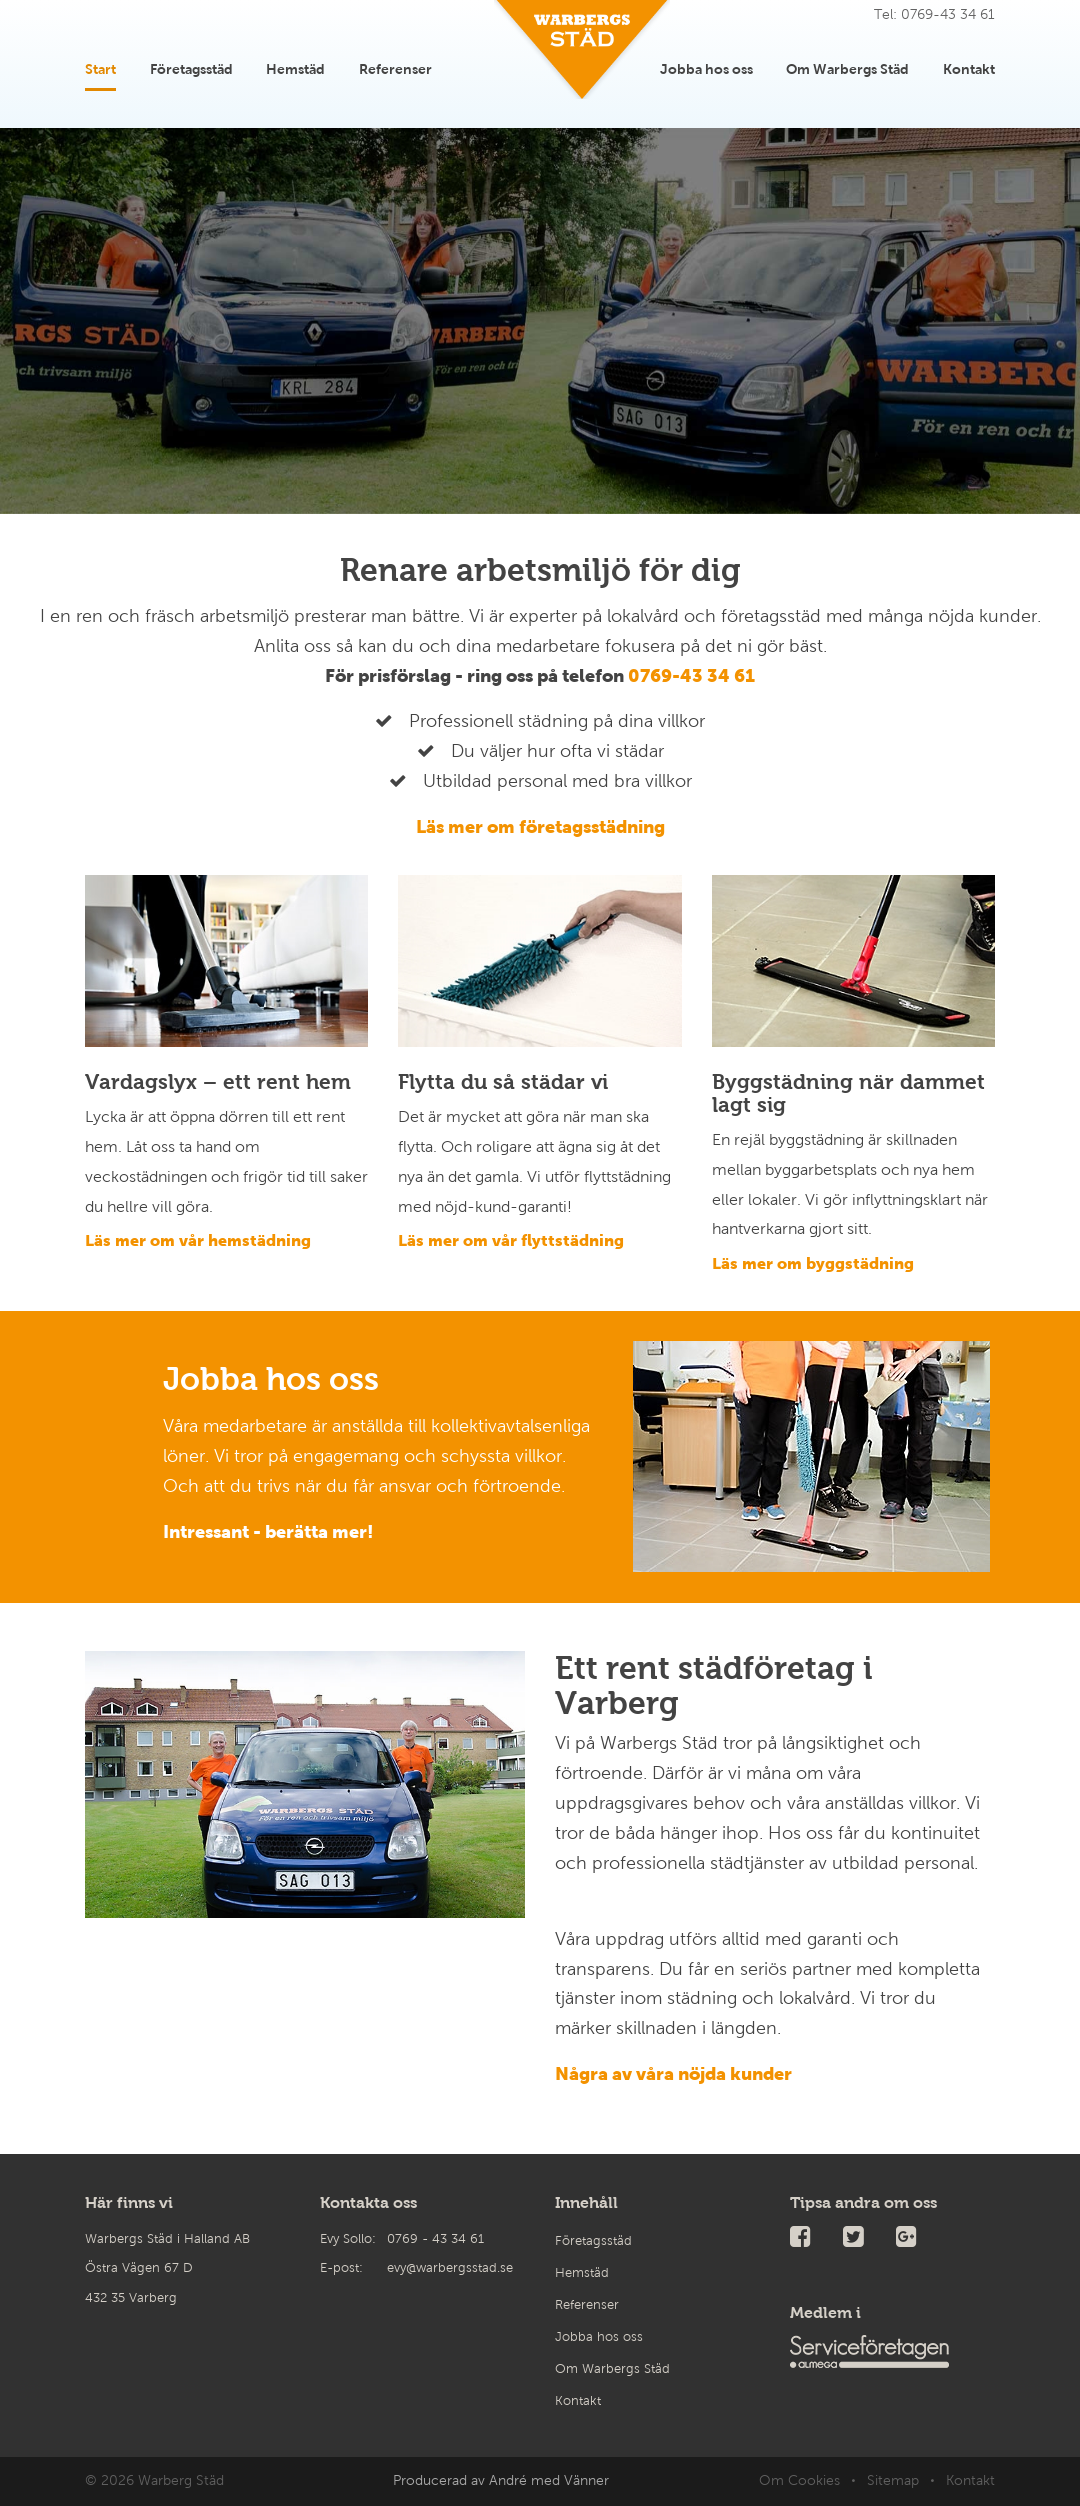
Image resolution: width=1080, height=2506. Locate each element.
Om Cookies (799, 2480)
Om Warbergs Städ (847, 65)
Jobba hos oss (706, 65)
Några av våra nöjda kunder (673, 2074)
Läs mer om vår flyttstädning (511, 1240)
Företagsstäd (191, 65)
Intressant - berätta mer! (268, 1532)
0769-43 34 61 (691, 676)
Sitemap (893, 2480)
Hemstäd (295, 65)
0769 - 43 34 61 (435, 2239)
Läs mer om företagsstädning (540, 827)
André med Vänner (549, 2480)
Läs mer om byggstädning (813, 1263)
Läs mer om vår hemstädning (198, 1240)
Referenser (395, 65)
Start (100, 65)
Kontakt (969, 65)
